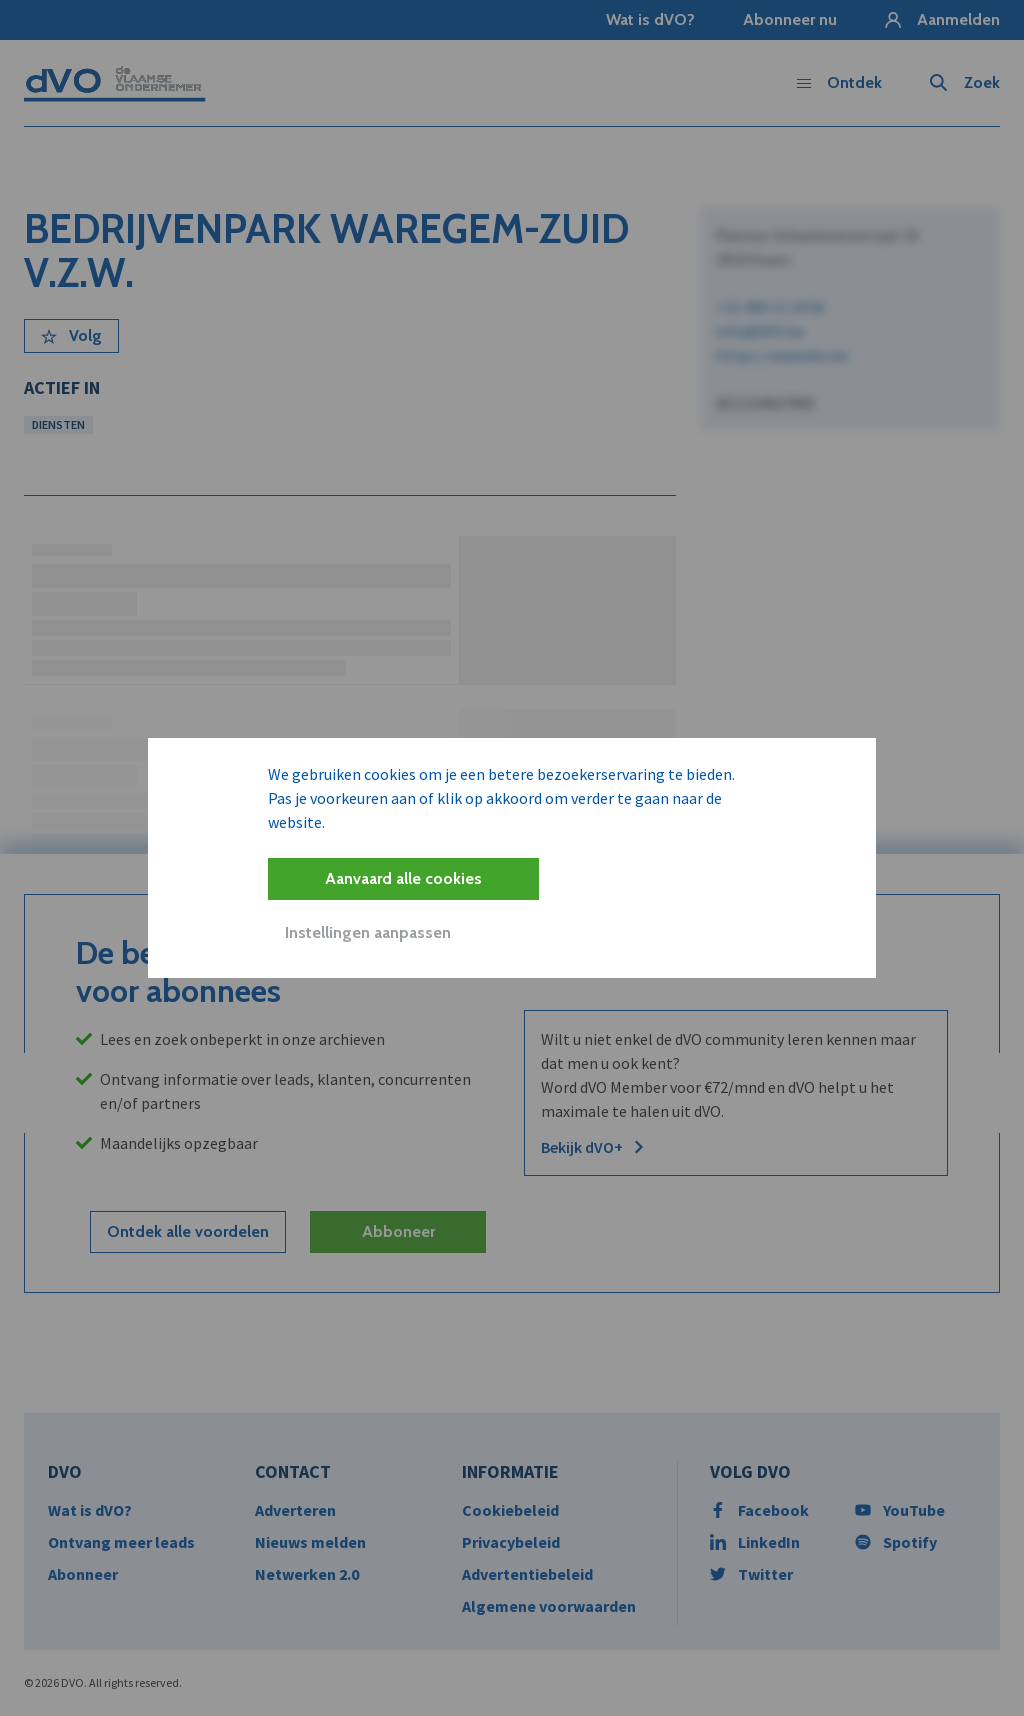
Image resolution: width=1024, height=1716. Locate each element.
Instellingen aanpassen (368, 932)
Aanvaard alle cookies (403, 878)
